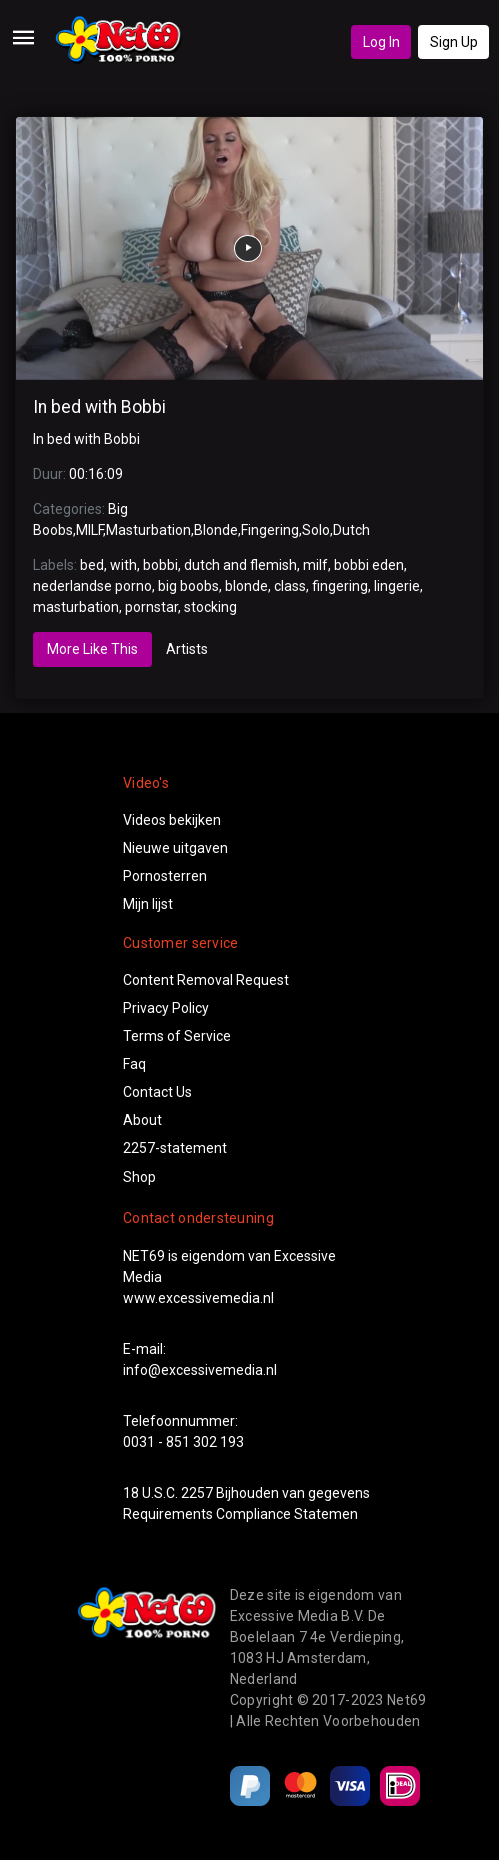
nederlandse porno (92, 586)
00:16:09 (96, 474)
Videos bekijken (172, 820)
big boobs (188, 586)
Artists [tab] (187, 649)
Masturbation (148, 530)
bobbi (160, 565)
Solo (316, 530)
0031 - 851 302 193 (183, 1442)
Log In (381, 42)
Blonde (216, 530)
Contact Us (157, 1092)
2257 (197, 1493)
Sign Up (454, 42)
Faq (134, 1064)
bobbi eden (369, 565)
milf (315, 565)
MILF (89, 530)
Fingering (270, 530)
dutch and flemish (240, 565)
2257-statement (175, 1148)
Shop (139, 1177)
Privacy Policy (166, 1008)
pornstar (151, 607)
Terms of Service (177, 1036)
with (123, 565)
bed (92, 565)
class (290, 586)
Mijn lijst (148, 904)
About (142, 1120)
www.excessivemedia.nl (198, 1298)
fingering (340, 586)
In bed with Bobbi (99, 407)
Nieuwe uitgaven (175, 848)
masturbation (76, 607)
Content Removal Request (206, 980)
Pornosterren (165, 876)
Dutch (351, 530)
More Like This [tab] (92, 649)
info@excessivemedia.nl (200, 1370)
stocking (210, 607)
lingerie (397, 586)
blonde (246, 586)
